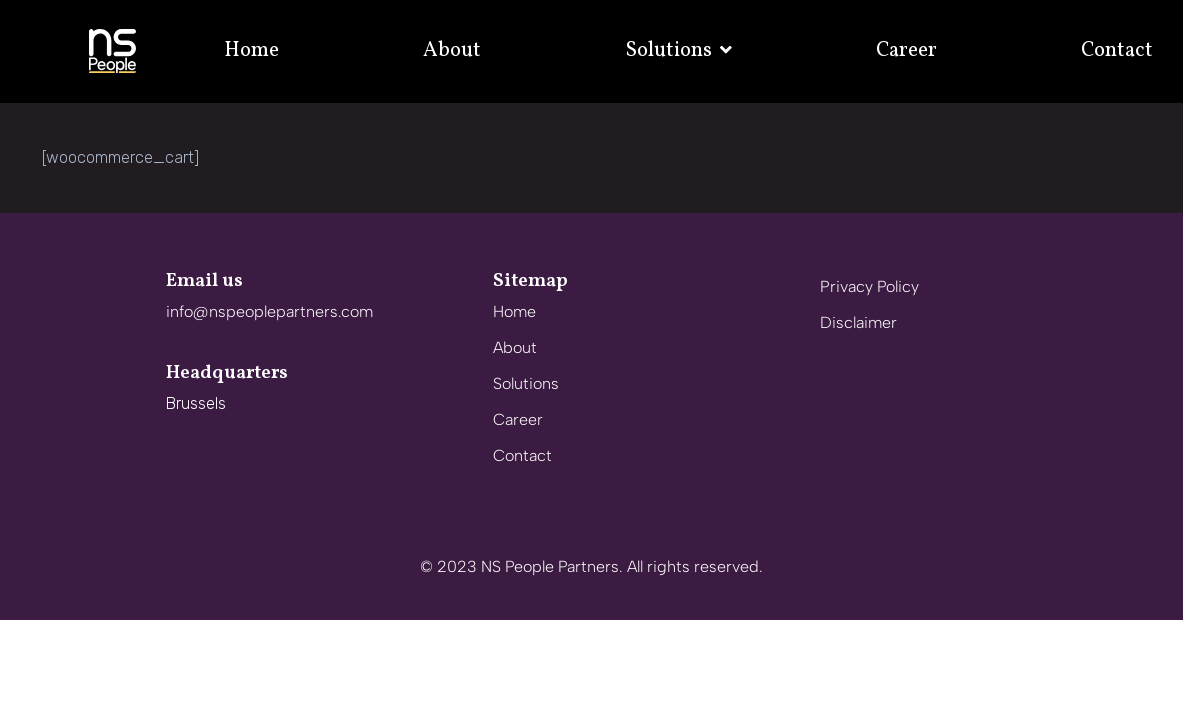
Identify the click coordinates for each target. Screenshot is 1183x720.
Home (251, 50)
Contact (1117, 50)
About (452, 50)
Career (906, 50)
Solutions (678, 50)
